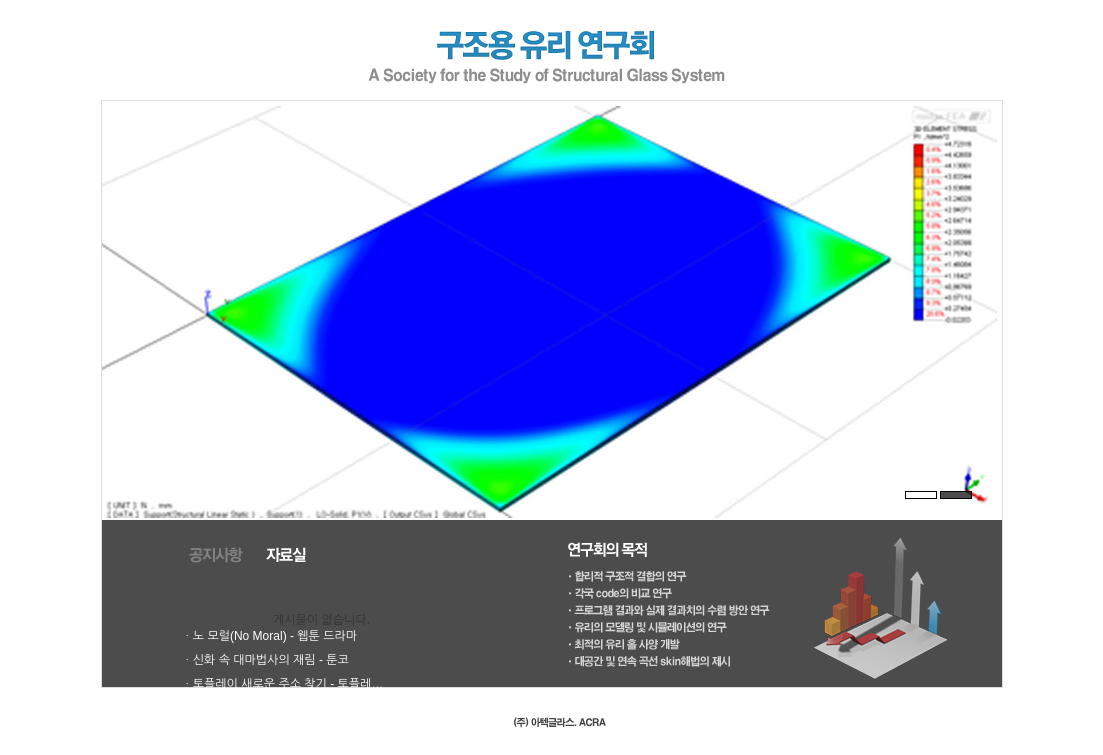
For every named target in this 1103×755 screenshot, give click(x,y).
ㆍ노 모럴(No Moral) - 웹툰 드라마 (270, 636)
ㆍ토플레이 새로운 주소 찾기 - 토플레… (283, 684)
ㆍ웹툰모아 (210, 708)
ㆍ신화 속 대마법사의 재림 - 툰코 (265, 660)
